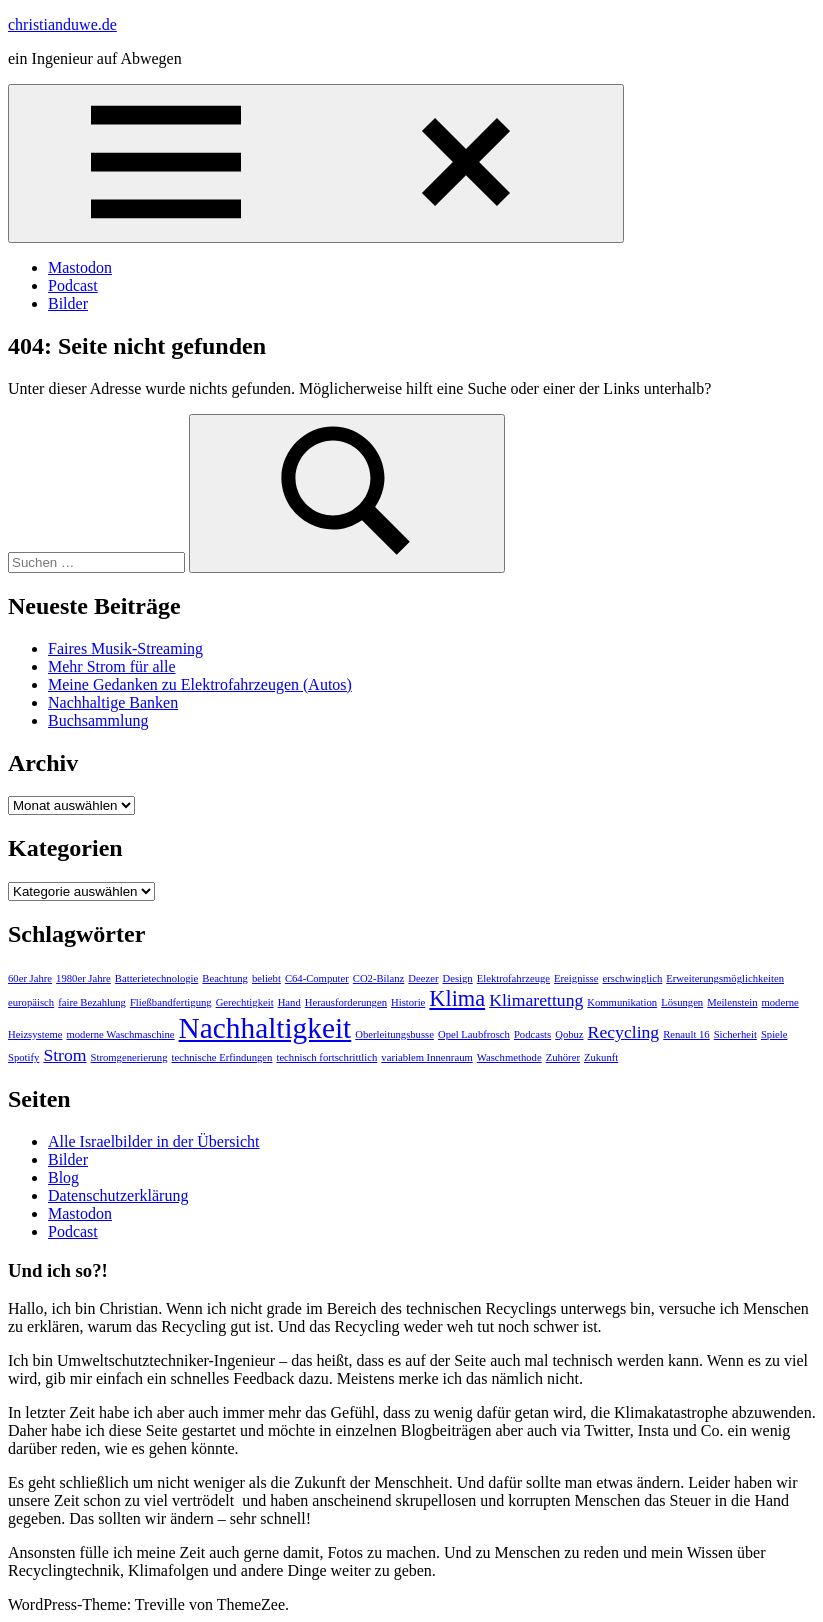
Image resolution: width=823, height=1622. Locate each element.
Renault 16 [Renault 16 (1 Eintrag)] (686, 1034)
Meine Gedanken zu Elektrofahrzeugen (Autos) (200, 684)
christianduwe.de (62, 24)
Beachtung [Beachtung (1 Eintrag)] (225, 978)
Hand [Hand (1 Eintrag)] (289, 1002)
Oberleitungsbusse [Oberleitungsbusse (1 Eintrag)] (394, 1034)
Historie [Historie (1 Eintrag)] (408, 1002)
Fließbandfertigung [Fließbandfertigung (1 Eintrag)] (171, 1002)
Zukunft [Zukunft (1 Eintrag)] (601, 1057)
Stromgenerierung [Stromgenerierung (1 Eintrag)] (129, 1057)
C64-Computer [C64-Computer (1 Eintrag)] (317, 978)
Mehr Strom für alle (112, 666)
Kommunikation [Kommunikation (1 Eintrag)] (622, 1002)
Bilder (68, 303)
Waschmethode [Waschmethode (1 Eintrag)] (509, 1057)
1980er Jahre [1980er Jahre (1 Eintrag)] (83, 978)
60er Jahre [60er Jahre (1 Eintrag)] (30, 978)
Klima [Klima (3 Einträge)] (457, 998)
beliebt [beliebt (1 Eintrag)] (266, 978)
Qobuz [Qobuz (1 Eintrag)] (569, 1034)
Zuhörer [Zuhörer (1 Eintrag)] (563, 1057)
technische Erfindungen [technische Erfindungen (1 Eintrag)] (222, 1057)
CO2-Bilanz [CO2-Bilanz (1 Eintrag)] (379, 978)
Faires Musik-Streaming (125, 648)
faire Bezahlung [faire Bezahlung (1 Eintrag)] (92, 1002)
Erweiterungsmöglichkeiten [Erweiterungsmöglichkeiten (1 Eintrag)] (725, 978)
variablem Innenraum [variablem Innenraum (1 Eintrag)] (426, 1057)
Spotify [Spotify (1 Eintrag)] (23, 1057)
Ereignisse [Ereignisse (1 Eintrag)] (576, 978)
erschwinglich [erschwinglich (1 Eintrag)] (632, 978)
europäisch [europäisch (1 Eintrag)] (31, 1002)
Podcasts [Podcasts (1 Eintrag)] (532, 1034)
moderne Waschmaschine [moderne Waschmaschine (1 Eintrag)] (120, 1034)
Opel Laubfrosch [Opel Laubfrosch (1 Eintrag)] (474, 1034)
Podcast (73, 285)
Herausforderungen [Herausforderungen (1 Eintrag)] (346, 1002)
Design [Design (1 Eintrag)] (457, 978)
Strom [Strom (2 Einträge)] (64, 1055)
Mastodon (80, 267)
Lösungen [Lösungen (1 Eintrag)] (682, 1002)
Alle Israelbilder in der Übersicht (153, 1141)
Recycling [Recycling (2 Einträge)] (624, 1032)
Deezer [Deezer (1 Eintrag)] (423, 978)
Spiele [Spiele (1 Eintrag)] (774, 1034)
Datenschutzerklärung (118, 1195)
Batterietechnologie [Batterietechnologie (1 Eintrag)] (156, 978)
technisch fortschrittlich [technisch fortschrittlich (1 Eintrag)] (326, 1057)
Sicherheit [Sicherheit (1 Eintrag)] (735, 1034)
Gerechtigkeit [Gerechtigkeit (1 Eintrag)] (245, 1002)
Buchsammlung (98, 720)
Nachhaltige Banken (113, 702)
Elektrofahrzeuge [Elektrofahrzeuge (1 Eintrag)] (513, 978)
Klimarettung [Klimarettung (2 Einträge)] (536, 1000)
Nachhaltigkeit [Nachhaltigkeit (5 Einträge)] (265, 1028)
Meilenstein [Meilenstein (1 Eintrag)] (732, 1002)
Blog (63, 1177)
